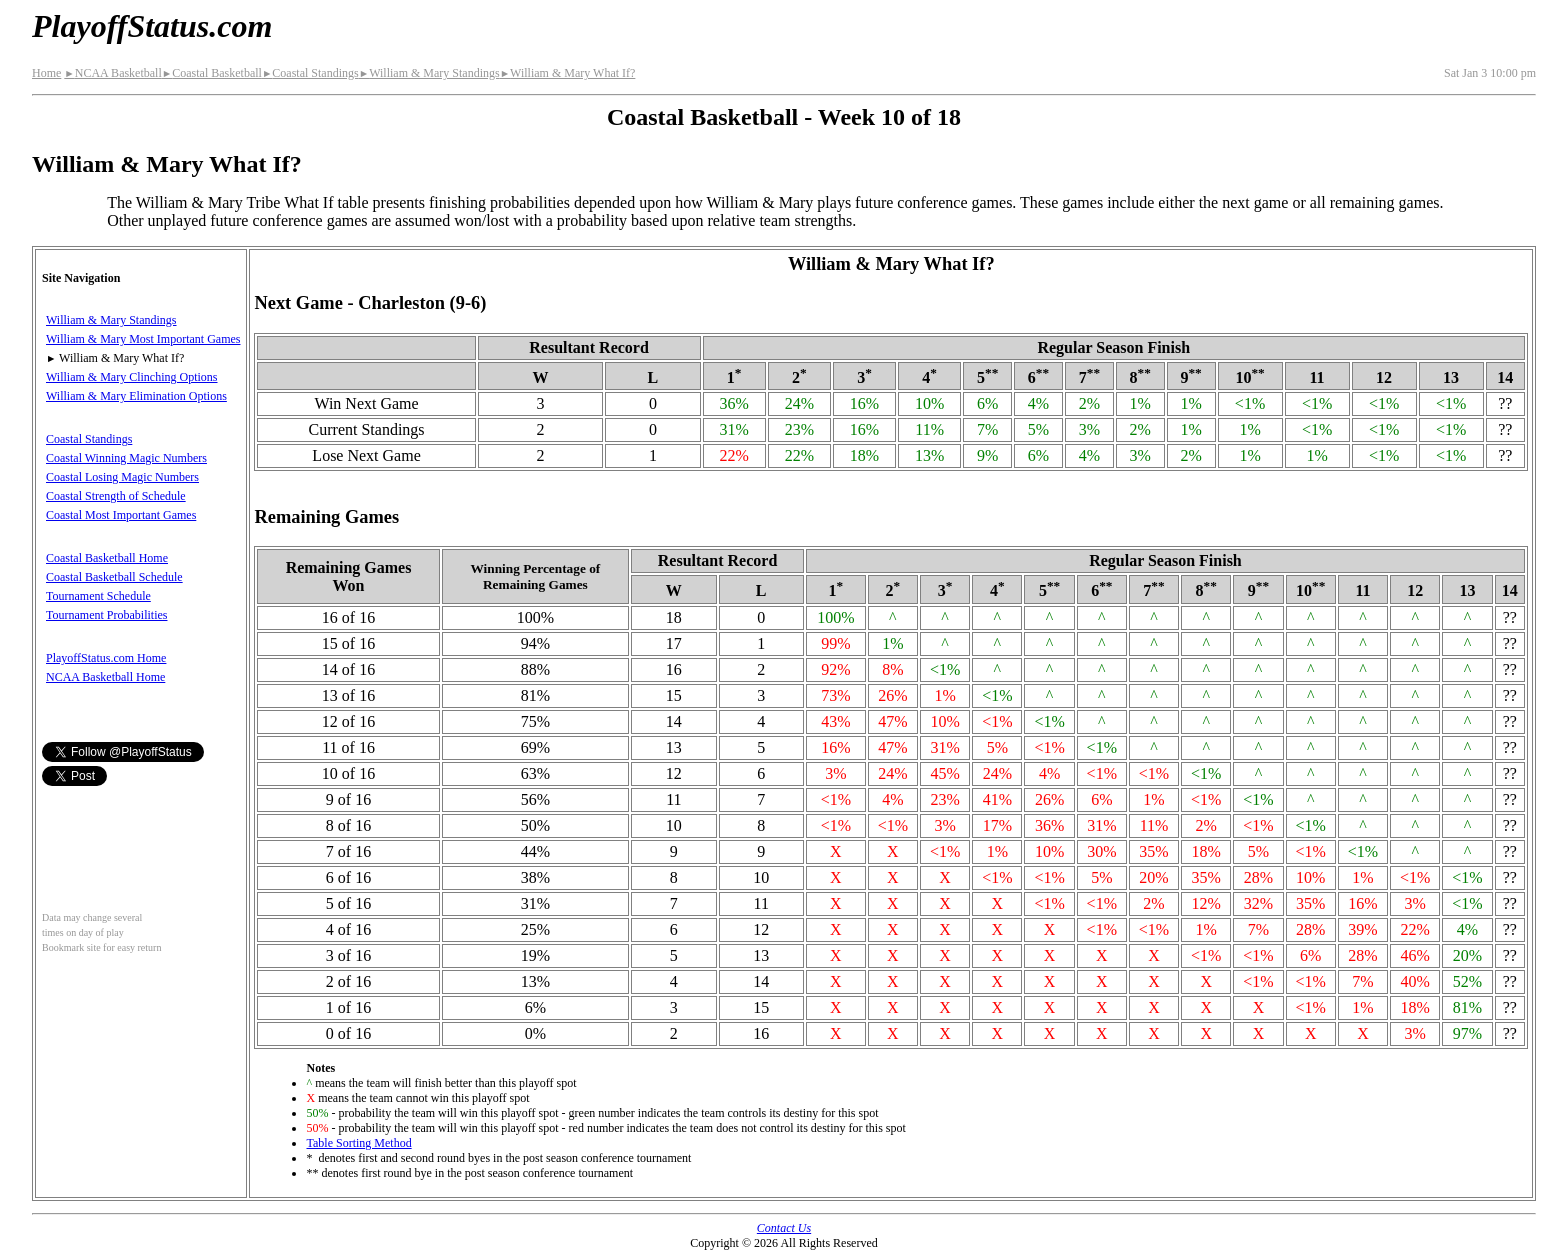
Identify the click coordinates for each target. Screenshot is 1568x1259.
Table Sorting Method (358, 1143)
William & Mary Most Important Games (143, 339)
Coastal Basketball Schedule (114, 577)
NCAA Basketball (112, 73)
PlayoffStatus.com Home (106, 658)
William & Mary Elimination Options (136, 396)
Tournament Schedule (98, 596)
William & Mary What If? (568, 73)
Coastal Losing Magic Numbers (122, 477)
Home (46, 73)
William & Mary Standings (429, 73)
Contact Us (784, 1228)
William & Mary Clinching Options (132, 377)
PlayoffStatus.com (152, 26)
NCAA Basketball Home (105, 677)
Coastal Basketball (212, 73)
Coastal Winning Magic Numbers (126, 458)
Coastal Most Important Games (121, 515)
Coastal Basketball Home (107, 558)
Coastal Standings (310, 73)
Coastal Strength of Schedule (116, 496)
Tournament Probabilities (106, 615)
